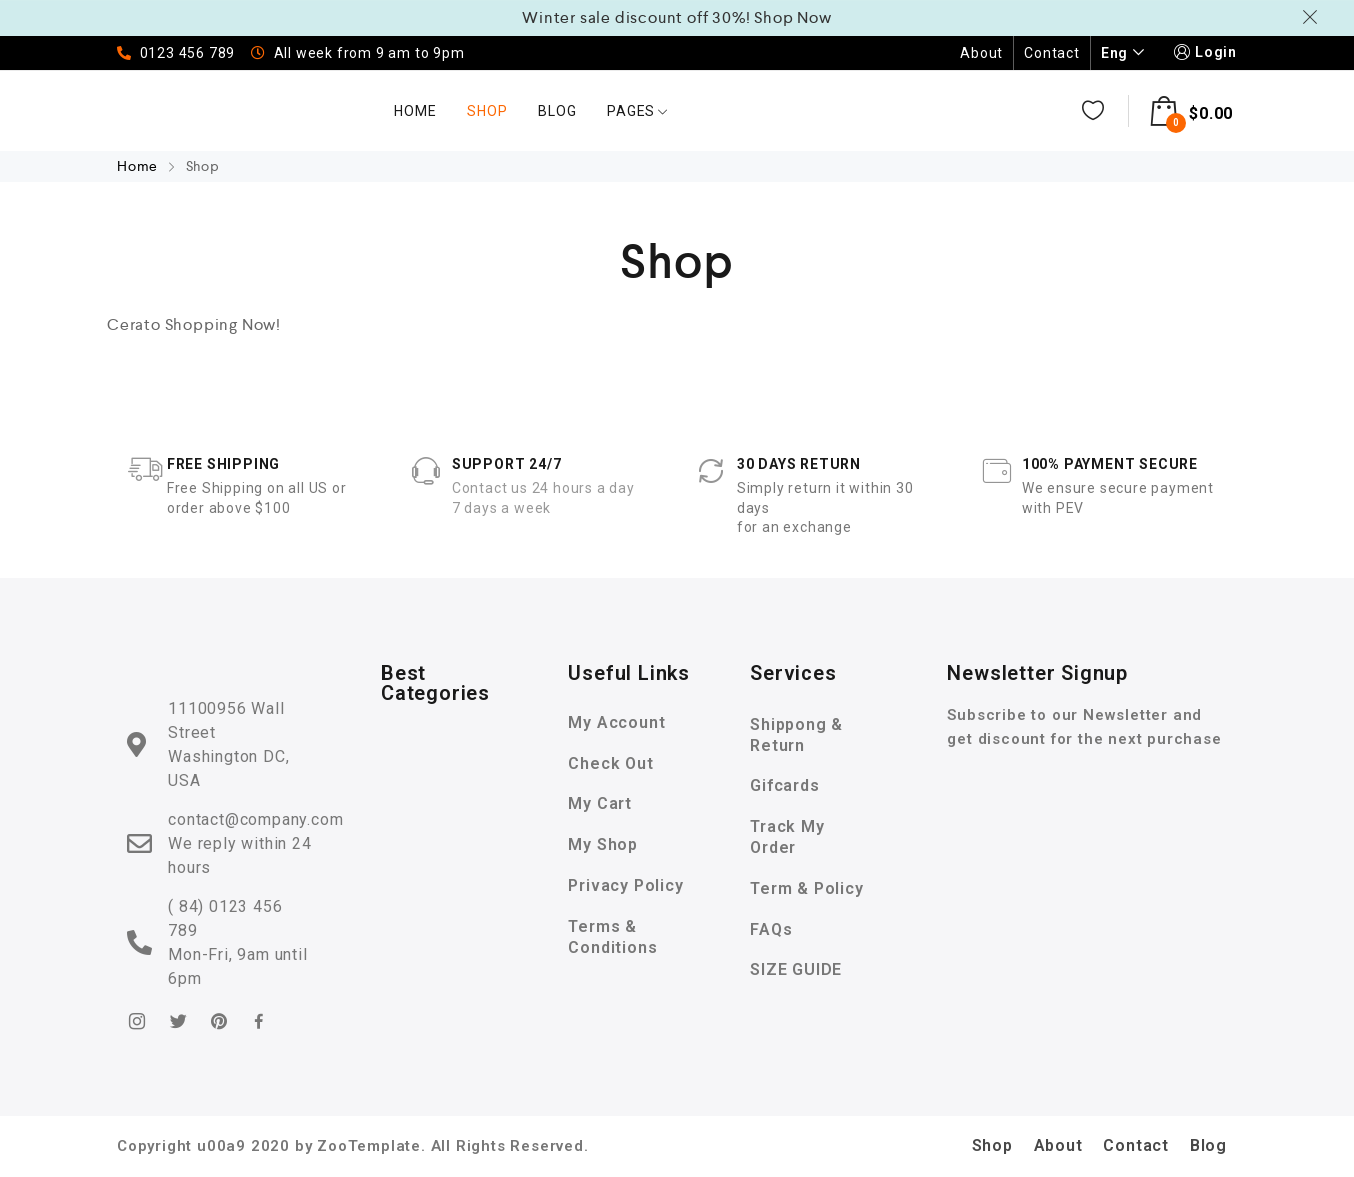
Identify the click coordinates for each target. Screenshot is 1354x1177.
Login (1203, 52)
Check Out (610, 763)
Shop (487, 111)
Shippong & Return (796, 735)
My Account (616, 722)
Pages (637, 111)
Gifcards (784, 785)
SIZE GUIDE (796, 969)
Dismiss (1313, 17)
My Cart (600, 803)
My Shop (603, 844)
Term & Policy (806, 888)
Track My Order (787, 837)
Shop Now (792, 17)
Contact (1052, 53)
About (981, 53)
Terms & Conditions (612, 937)
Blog (557, 111)
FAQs (771, 929)
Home (415, 111)
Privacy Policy (625, 885)
